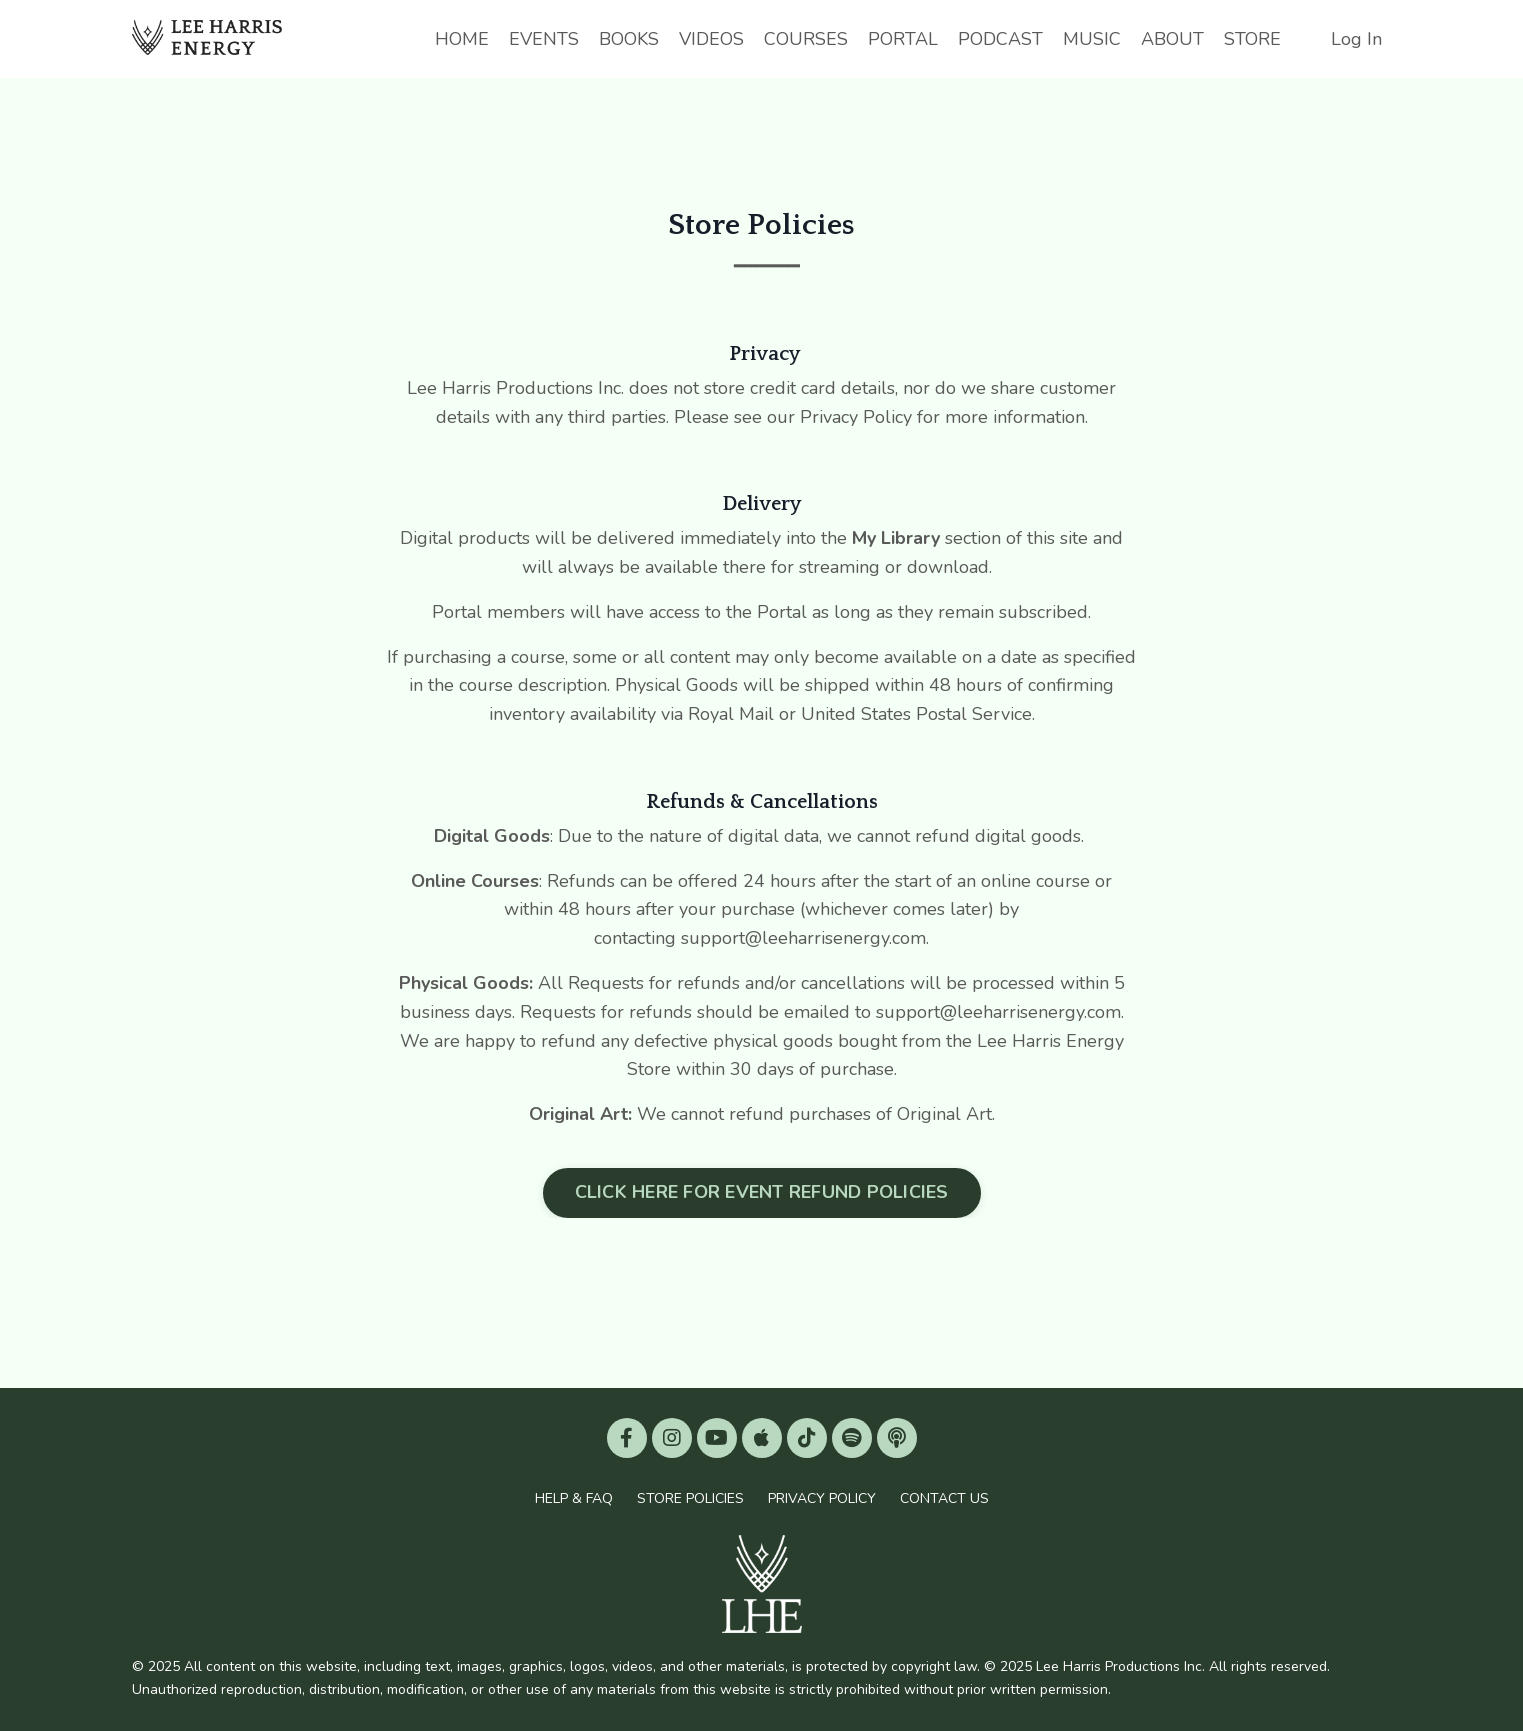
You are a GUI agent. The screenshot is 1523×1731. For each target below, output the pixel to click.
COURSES (806, 39)
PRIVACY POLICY (822, 1498)
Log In (1356, 39)
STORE (1252, 39)
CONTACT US (944, 1498)
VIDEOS (711, 39)
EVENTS (544, 39)
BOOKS (629, 39)
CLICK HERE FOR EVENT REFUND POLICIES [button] (762, 1192)
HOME (462, 39)
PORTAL (903, 39)
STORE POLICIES (690, 1498)
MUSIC (1092, 39)
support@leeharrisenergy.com (998, 1012)
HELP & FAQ (574, 1498)
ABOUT (1172, 39)
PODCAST (1000, 39)
